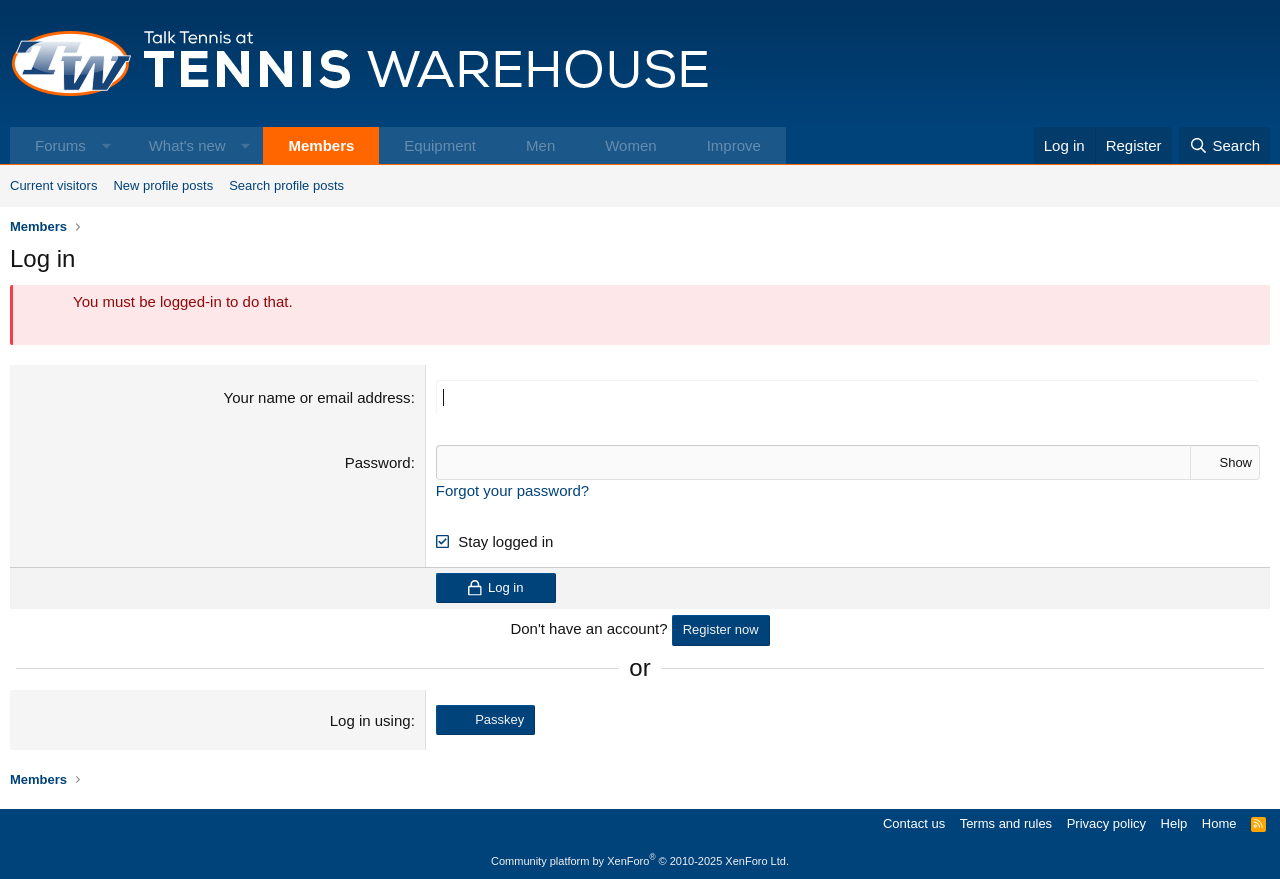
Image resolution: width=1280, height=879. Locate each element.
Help (1174, 823)
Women (630, 145)
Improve (734, 145)
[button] (106, 145)
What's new (187, 145)
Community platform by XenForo (640, 861)
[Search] (1224, 145)
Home (1219, 823)
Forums (60, 145)
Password (378, 462)
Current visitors (53, 185)
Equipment (440, 145)
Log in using (370, 720)
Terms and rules (1006, 823)
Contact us (914, 823)
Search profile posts (286, 185)
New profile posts (163, 185)
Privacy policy (1106, 823)
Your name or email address (317, 397)
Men (540, 145)
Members (321, 145)
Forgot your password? (512, 490)
